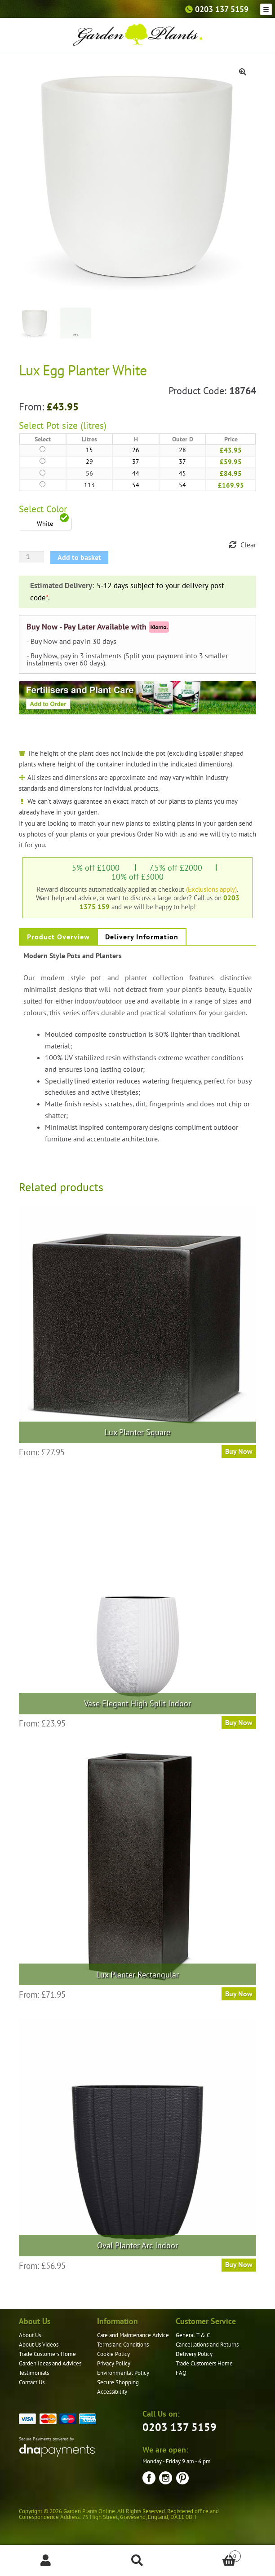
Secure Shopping (118, 2382)
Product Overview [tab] (58, 936)
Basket (212, 2554)
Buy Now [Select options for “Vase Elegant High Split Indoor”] (239, 1722)
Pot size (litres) (76, 425)
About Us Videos (38, 2344)
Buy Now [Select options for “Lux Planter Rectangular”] (239, 1993)
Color (56, 509)
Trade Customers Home (47, 2354)
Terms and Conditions (123, 2344)
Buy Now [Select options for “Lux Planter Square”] (239, 1451)
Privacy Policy (113, 2363)
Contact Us (31, 2382)
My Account (46, 2560)
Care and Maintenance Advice (133, 2335)
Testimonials (34, 2373)
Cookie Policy (113, 2354)
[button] (242, 72)
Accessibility (112, 2391)
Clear (248, 544)
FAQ (181, 2373)
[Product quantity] (31, 557)
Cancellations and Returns (207, 2344)
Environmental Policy (123, 2373)
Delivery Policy (194, 2354)
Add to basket (79, 557)
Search (137, 2560)
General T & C (193, 2335)
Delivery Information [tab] (141, 936)
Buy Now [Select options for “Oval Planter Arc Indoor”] (239, 2264)
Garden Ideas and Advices (50, 2363)
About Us (30, 2335)
